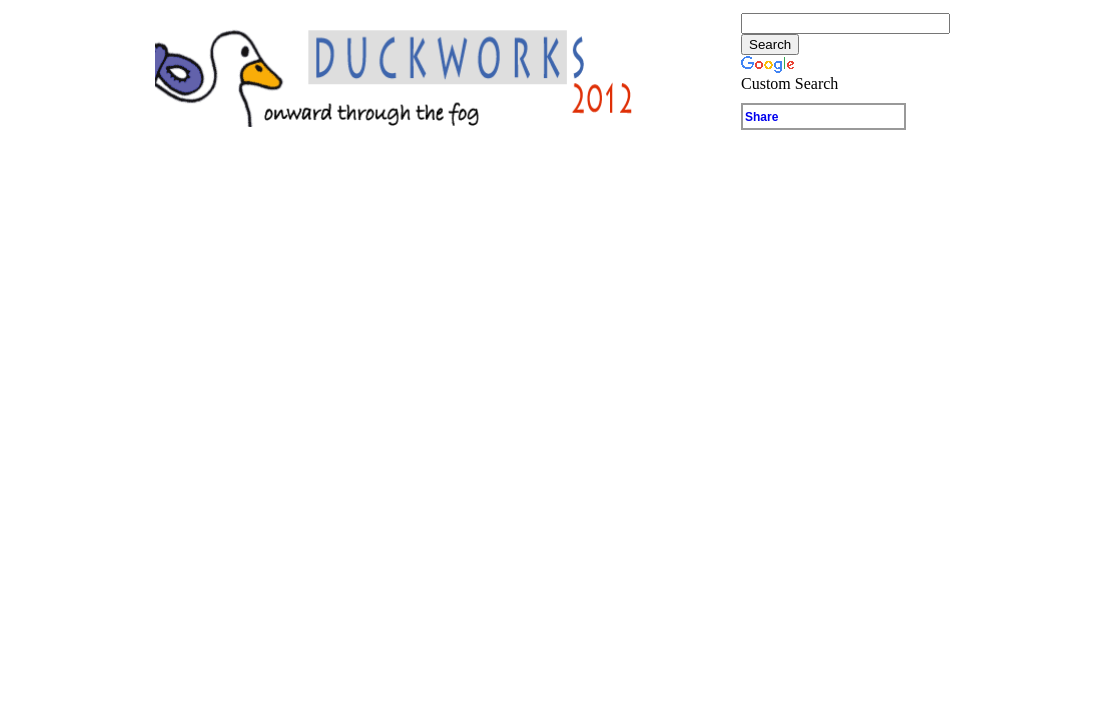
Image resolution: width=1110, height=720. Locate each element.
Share (761, 117)
